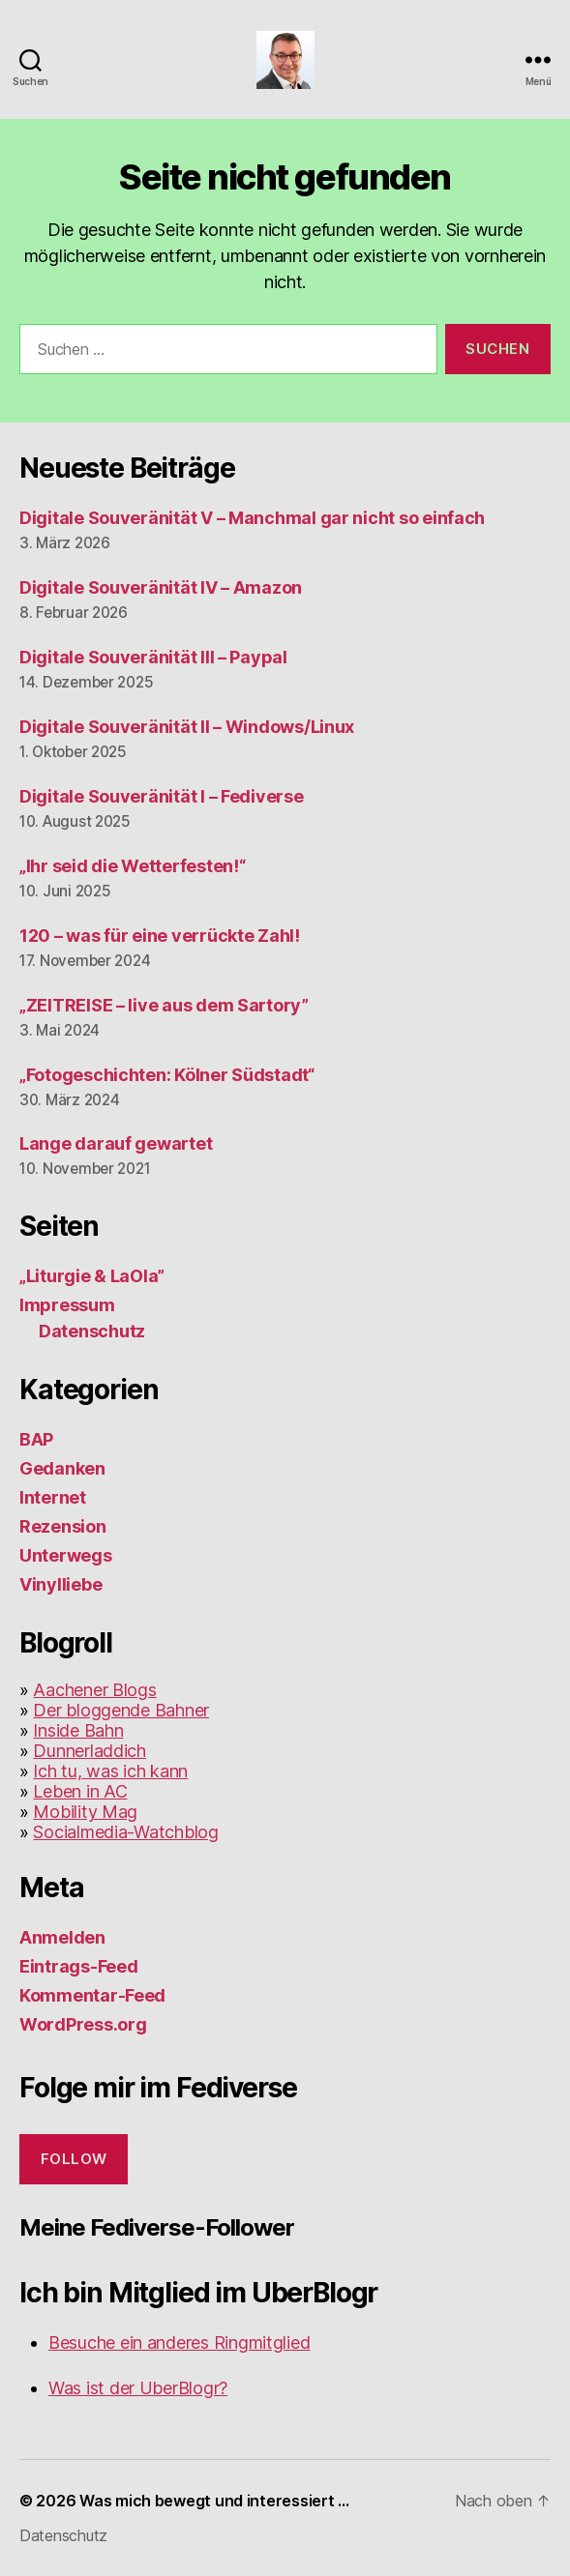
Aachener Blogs (94, 1690)
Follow (74, 2159)
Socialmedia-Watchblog (125, 1832)
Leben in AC (80, 1791)
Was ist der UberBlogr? (137, 2388)
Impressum (67, 1305)
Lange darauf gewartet (115, 1143)
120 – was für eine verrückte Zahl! (159, 935)
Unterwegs (65, 1555)
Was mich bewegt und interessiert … (214, 2500)
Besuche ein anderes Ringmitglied (179, 2342)
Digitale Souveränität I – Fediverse (161, 796)
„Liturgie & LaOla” (92, 1276)
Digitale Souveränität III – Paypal (153, 657)
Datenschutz (92, 1331)
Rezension (62, 1526)
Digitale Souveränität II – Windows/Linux (186, 727)
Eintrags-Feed (78, 1966)
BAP (36, 1439)
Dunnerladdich (89, 1751)
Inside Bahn (78, 1730)
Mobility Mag (85, 1811)
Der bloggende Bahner (121, 1710)
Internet (52, 1497)
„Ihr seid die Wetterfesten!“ (132, 866)
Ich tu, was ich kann (110, 1771)
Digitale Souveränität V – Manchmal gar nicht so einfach (252, 518)
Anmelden (62, 1937)
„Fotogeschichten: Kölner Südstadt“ (167, 1075)
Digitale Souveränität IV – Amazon (160, 587)
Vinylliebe (60, 1584)
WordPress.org (83, 2024)
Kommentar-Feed (92, 1995)
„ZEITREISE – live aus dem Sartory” (164, 1005)
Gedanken (62, 1468)
